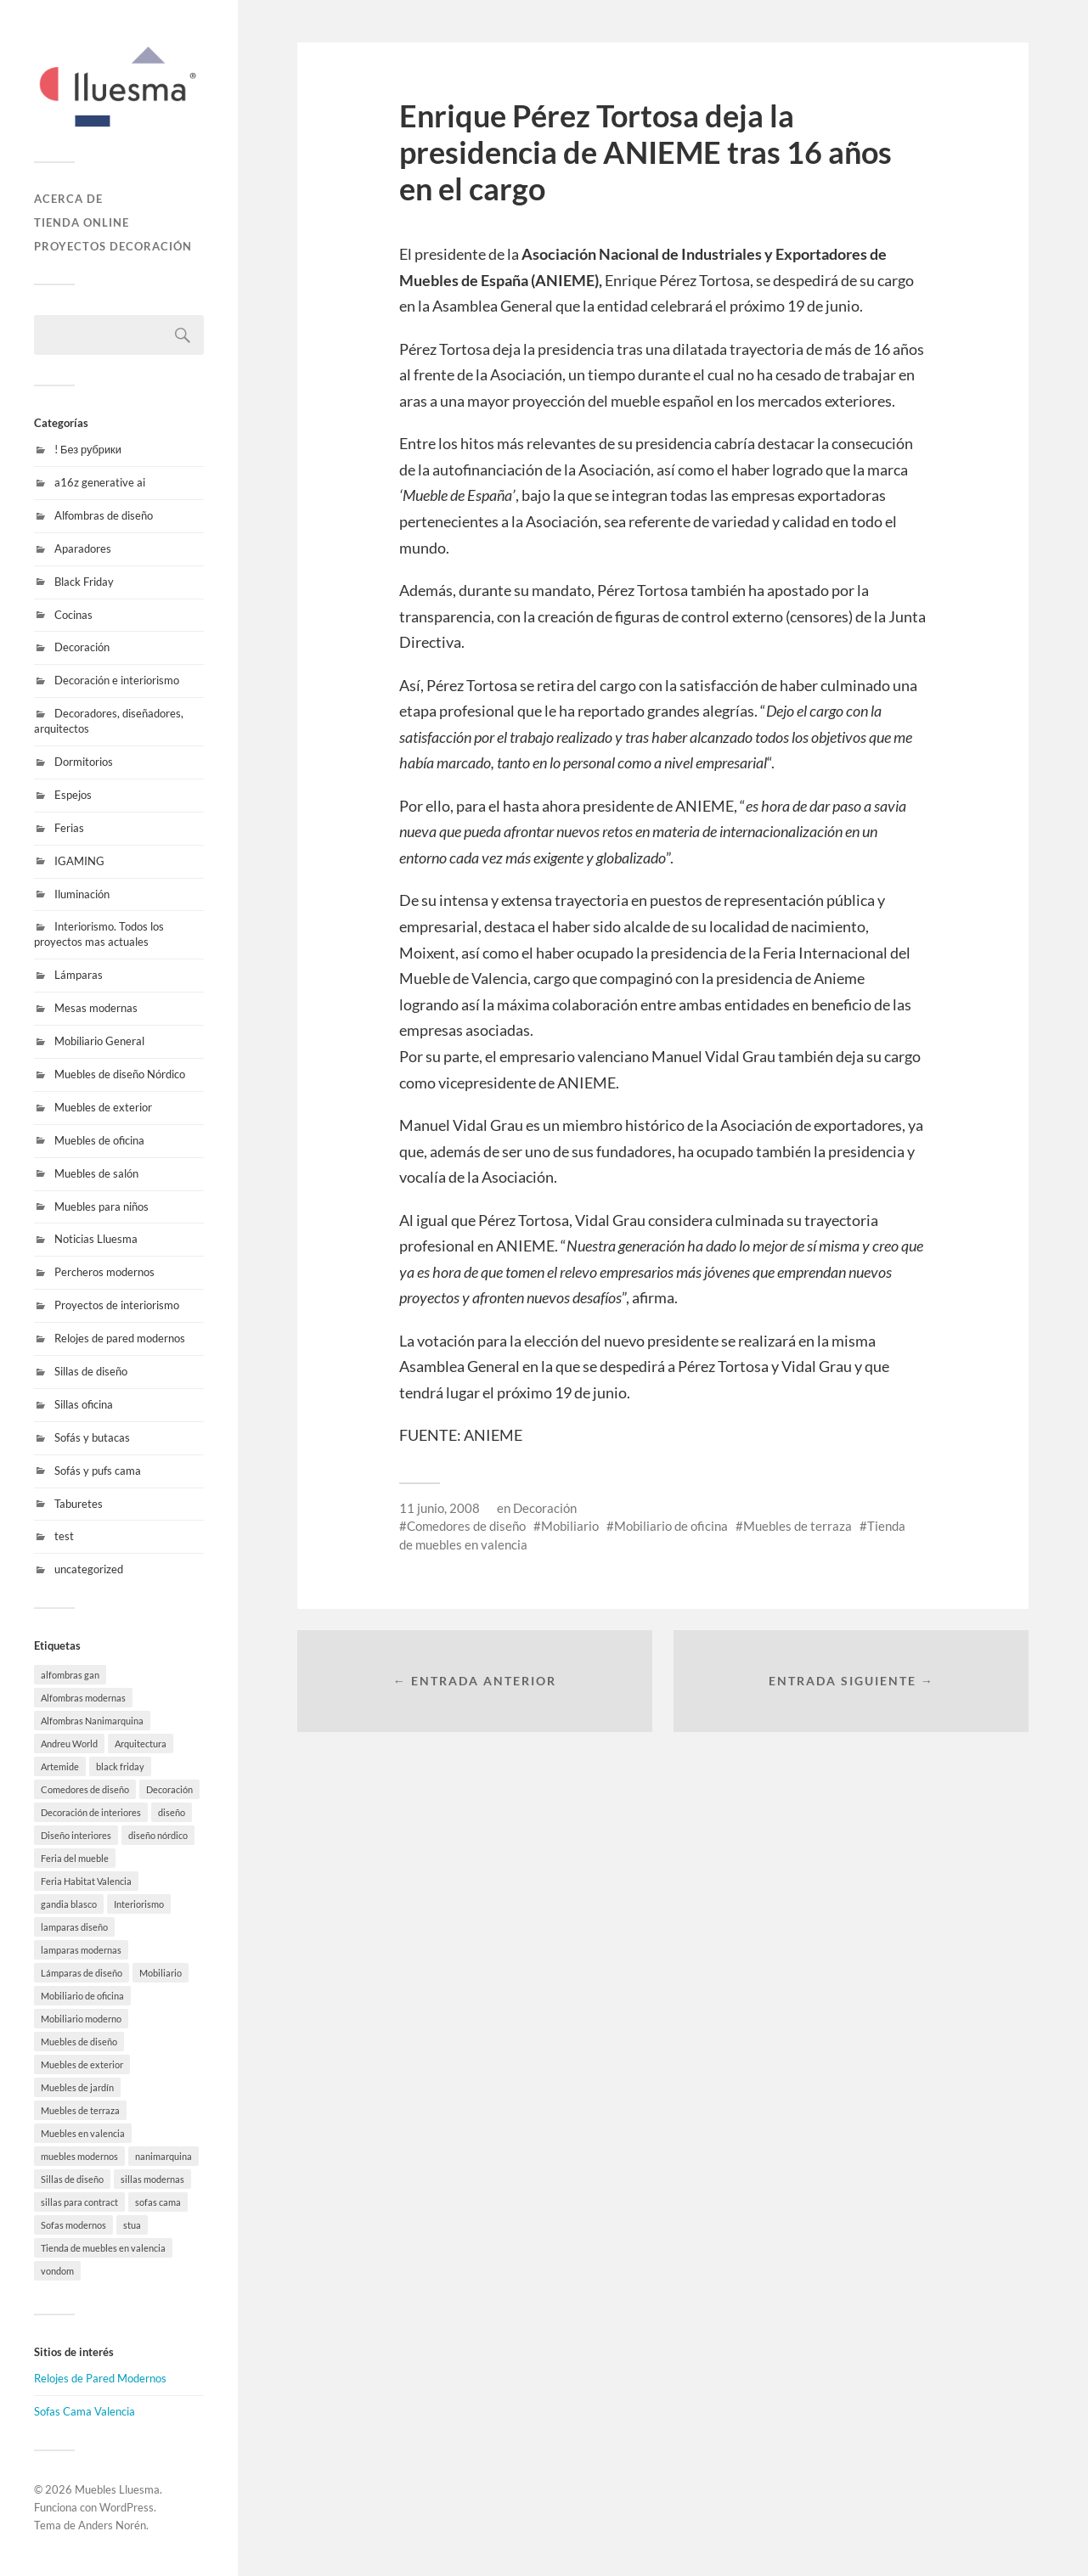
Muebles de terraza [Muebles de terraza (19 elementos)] (80, 2110)
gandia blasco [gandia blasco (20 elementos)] (69, 1904)
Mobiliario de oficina (671, 1525)
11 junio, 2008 (439, 1508)
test (64, 1536)
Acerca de (68, 198)
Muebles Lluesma (117, 2489)
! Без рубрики (87, 449)
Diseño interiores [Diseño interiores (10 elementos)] (76, 1835)
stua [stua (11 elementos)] (132, 2224)
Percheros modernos (104, 1272)
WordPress (126, 2507)
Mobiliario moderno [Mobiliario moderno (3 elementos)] (81, 2018)
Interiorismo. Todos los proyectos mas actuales (99, 934)
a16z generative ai (99, 482)
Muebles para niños (101, 1206)
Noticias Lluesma (96, 1239)
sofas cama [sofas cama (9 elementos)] (158, 2202)
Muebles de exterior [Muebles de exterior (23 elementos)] (82, 2064)
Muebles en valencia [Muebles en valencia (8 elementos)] (83, 2133)
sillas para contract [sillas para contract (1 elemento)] (79, 2202)
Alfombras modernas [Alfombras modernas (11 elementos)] (83, 1697)
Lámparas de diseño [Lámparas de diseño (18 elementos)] (81, 1972)
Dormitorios (83, 761)
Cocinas (73, 615)
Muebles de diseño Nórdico (119, 1074)
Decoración (82, 647)
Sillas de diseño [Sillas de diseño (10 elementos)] (72, 2179)
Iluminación (82, 894)
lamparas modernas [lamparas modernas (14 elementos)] (81, 1949)
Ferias (69, 828)
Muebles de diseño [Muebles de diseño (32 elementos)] (79, 2041)
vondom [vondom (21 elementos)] (57, 2270)
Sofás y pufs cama (97, 1470)
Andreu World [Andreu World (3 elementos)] (69, 1743)
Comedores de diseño (466, 1525)
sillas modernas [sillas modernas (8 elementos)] (152, 2179)
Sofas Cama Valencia (84, 2411)
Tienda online (81, 222)
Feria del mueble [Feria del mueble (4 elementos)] (75, 1858)
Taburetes (78, 1503)
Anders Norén (112, 2525)
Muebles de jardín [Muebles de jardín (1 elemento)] (77, 2087)
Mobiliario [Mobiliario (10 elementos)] (160, 1972)
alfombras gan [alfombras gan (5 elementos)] (70, 1674)
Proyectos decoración (113, 246)
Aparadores (82, 548)
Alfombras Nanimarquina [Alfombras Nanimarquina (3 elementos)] (92, 1720)
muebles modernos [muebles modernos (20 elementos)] (79, 2156)
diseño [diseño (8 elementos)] (171, 1812)
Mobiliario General (99, 1041)
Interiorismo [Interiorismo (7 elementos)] (139, 1904)
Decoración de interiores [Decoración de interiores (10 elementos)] (91, 1812)
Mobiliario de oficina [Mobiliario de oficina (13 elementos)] (82, 1995)
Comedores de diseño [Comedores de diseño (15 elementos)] (85, 1789)
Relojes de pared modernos (119, 1338)
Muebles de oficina (99, 1140)
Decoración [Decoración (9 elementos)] (169, 1789)
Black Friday (84, 581)
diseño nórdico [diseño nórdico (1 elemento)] (158, 1835)
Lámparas (78, 974)
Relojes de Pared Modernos (100, 2378)
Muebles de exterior (103, 1107)
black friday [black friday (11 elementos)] (120, 1766)
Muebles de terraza (797, 1525)
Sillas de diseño (90, 1371)
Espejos (73, 794)
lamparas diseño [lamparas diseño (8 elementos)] (74, 1926)
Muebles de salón (96, 1173)
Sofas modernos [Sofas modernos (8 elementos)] (73, 2224)
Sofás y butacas (92, 1437)
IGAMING (79, 861)
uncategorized (88, 1569)
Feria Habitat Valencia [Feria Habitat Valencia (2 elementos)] (86, 1881)
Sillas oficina (83, 1404)
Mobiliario (570, 1525)
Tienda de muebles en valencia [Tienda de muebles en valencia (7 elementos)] (103, 2247)
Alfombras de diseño (103, 515)
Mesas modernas (96, 1008)
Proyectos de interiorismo (116, 1305)
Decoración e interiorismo (116, 680)
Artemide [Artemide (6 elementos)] (60, 1766)
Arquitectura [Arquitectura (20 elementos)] (140, 1743)
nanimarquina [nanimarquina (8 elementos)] (163, 2156)
